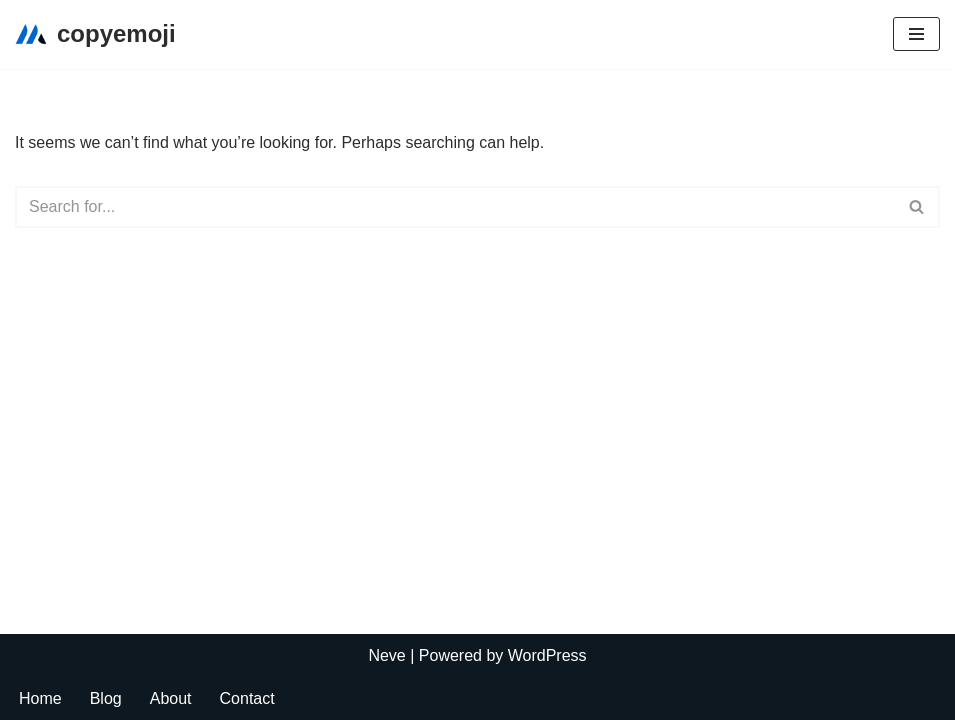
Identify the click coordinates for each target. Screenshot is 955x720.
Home (40, 698)
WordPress (547, 655)
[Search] (455, 207)
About (171, 698)
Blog (106, 698)
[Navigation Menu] (916, 34)
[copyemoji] (95, 34)
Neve (386, 655)
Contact (247, 698)
